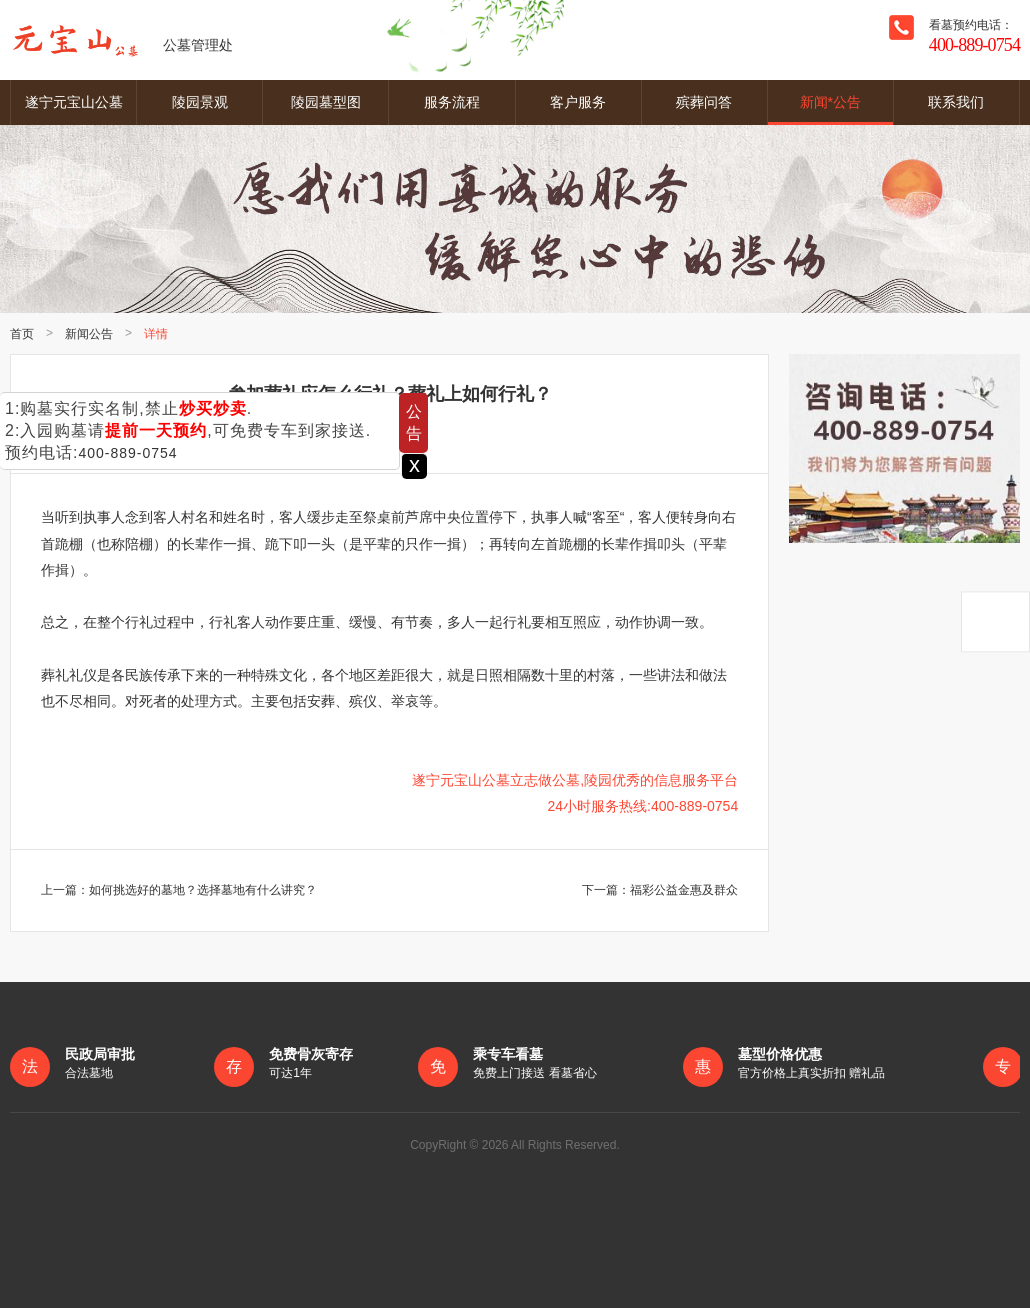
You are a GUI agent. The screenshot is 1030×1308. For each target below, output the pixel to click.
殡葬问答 (704, 102)
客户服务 (578, 102)
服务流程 (452, 102)
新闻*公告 (830, 102)
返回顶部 (995, 621)
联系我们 (956, 102)
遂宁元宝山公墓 (74, 102)
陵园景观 (200, 102)
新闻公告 (89, 334)
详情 (156, 334)
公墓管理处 (121, 40)
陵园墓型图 (326, 102)
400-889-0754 (127, 453)
